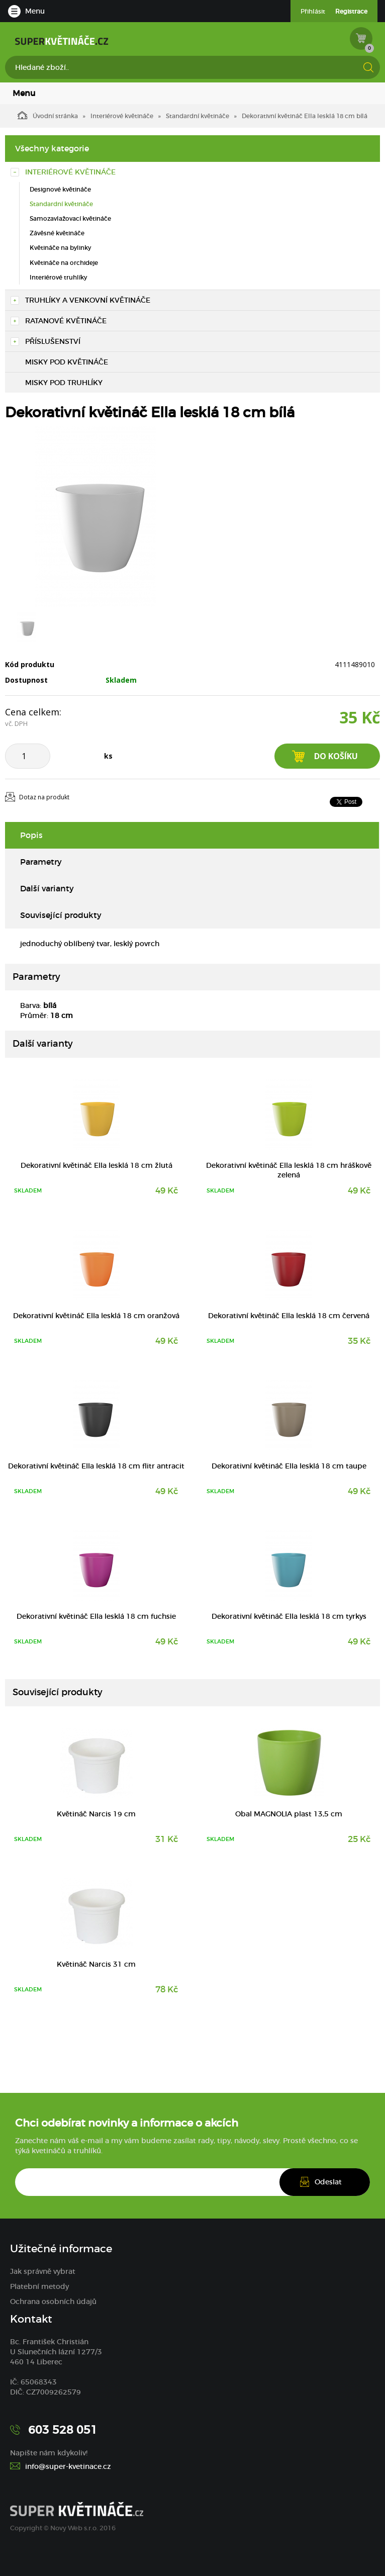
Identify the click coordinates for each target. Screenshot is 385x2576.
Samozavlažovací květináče (70, 218)
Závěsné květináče (57, 233)
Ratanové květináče (66, 320)
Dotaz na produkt (44, 797)
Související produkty (61, 915)
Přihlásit (313, 11)
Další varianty (47, 888)
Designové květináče (60, 189)
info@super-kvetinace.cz (68, 2466)
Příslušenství (52, 341)
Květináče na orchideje (64, 262)
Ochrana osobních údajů (53, 2301)
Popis (31, 835)
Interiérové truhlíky (58, 277)
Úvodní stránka (48, 115)
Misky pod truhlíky (64, 382)
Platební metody (39, 2286)
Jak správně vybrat (42, 2271)
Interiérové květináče (121, 116)
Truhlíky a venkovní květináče (87, 300)
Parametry (41, 862)
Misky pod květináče (66, 361)
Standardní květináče (197, 116)
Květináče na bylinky (60, 247)
